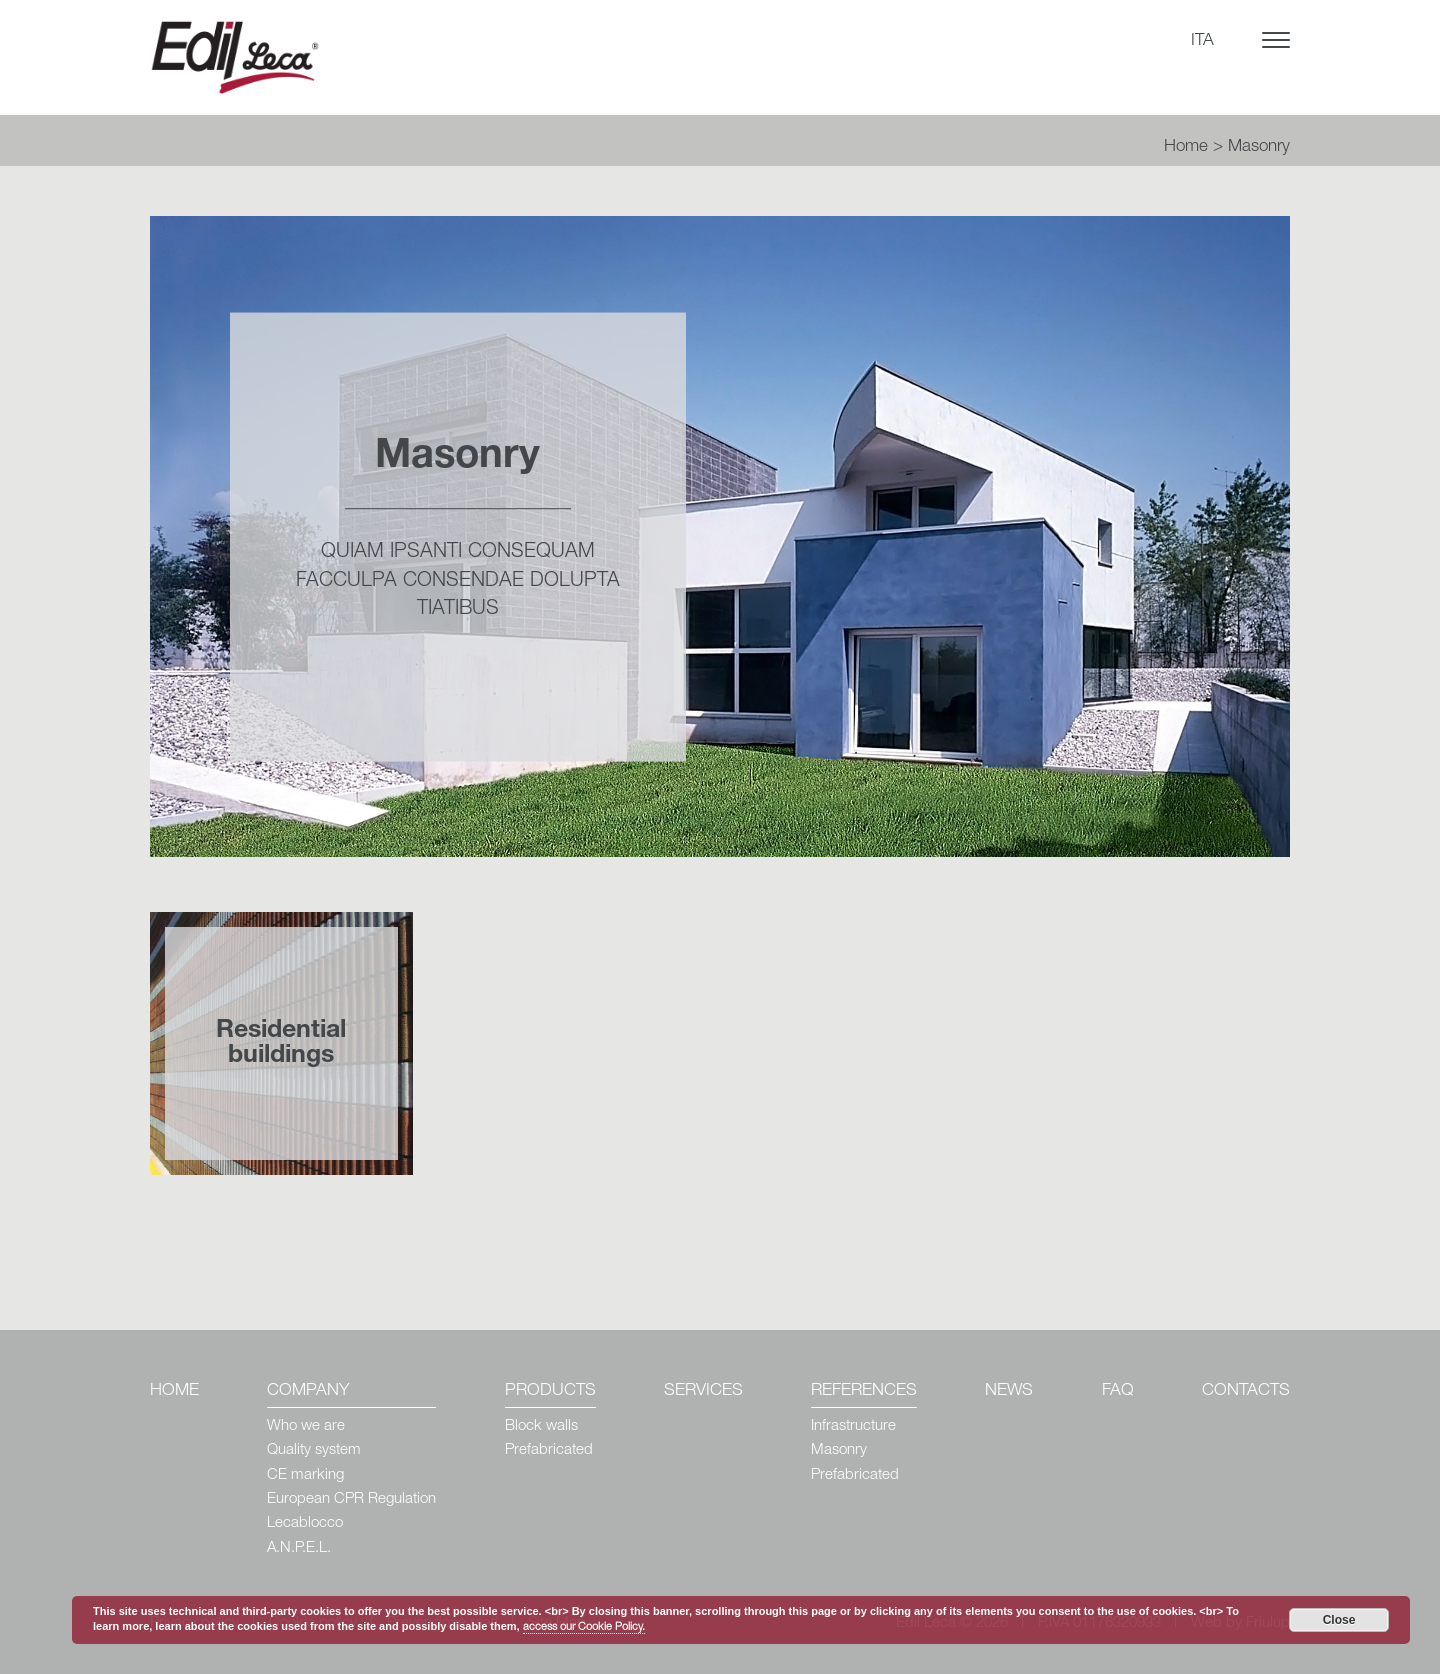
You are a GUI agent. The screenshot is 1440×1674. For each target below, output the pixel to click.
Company (308, 1391)
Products (550, 1391)
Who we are (306, 1426)
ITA (1202, 41)
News (1009, 1391)
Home (1186, 147)
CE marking (305, 1475)
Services (703, 1391)
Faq (1118, 1391)
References (864, 1391)
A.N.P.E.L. (299, 1548)
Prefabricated (549, 1450)
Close (1339, 1620)
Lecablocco (305, 1523)
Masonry (839, 1450)
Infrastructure (853, 1426)
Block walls (541, 1426)
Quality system (314, 1450)
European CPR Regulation (351, 1499)
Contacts (1246, 1391)
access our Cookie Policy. (584, 1627)
